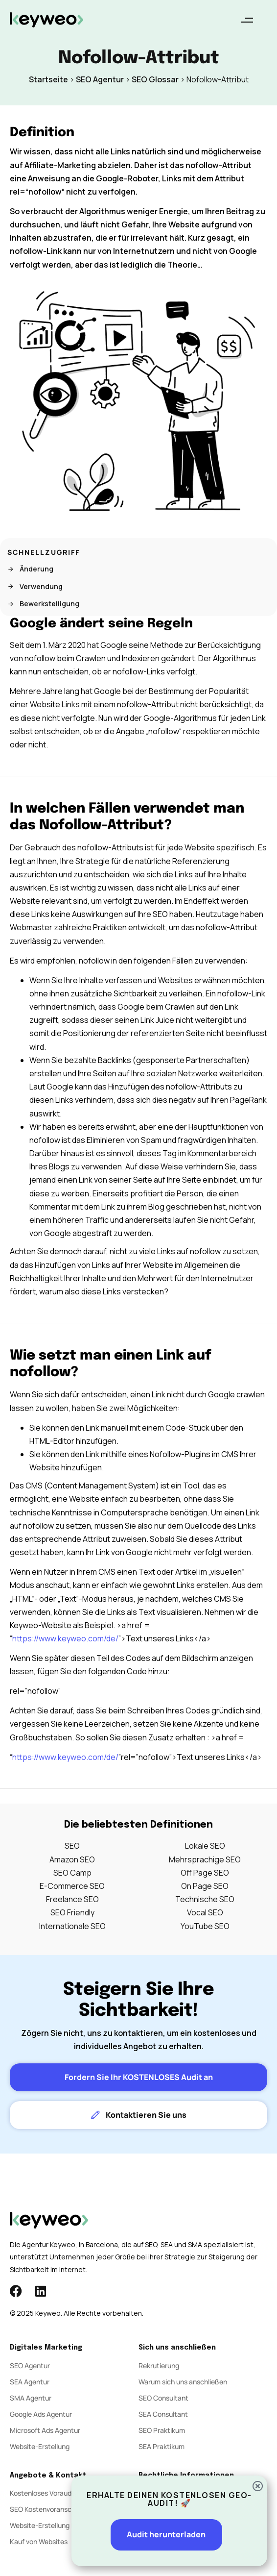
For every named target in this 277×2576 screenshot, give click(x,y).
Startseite (48, 79)
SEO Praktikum (161, 2430)
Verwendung (35, 586)
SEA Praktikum (161, 2446)
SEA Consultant (163, 2414)
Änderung (30, 568)
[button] (247, 20)
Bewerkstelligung (43, 603)
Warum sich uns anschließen (182, 2381)
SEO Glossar (155, 79)
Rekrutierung (158, 2365)
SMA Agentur (30, 2398)
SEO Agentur (100, 79)
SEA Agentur (29, 2381)
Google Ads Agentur (41, 2414)
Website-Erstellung (39, 2446)
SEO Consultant (163, 2398)
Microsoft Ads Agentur (45, 2430)
